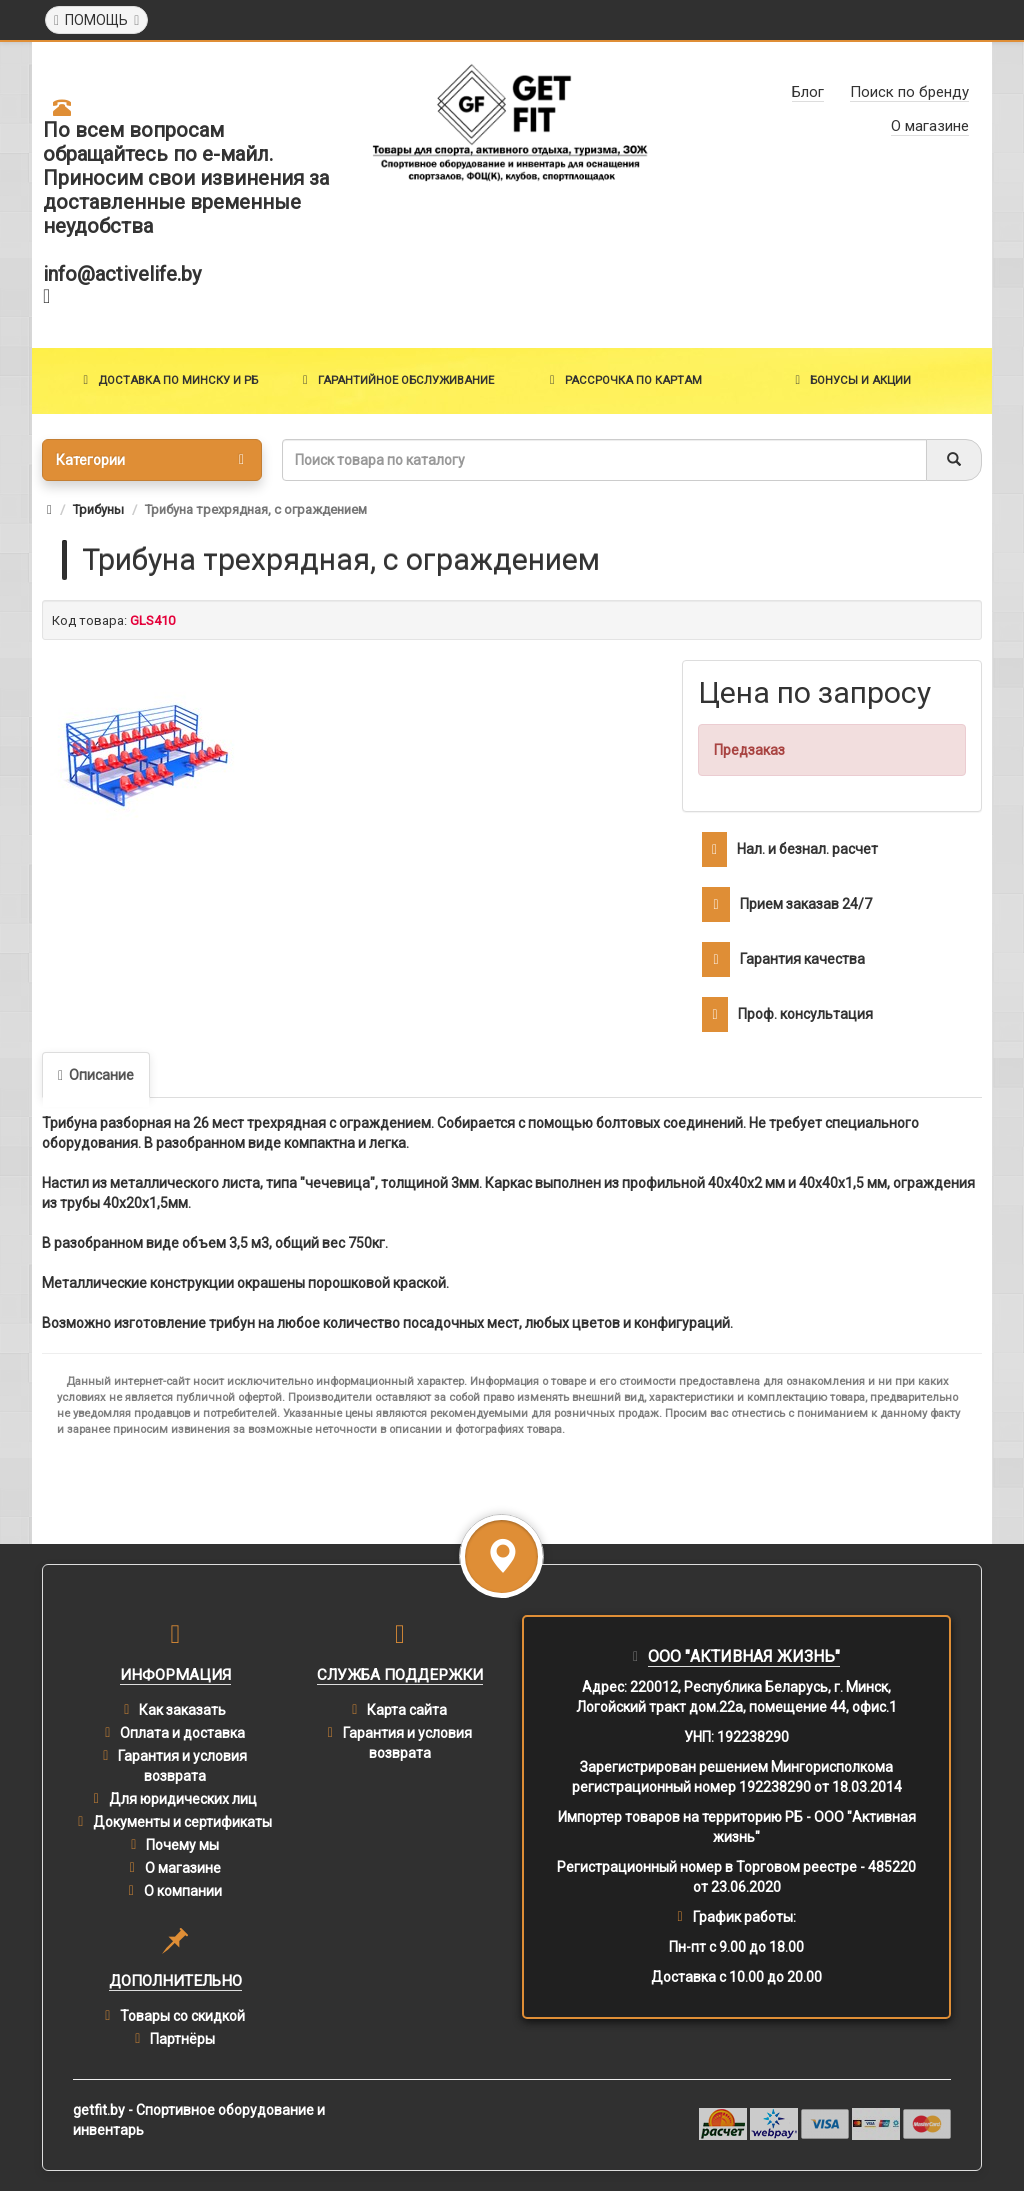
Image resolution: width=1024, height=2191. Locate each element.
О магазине (183, 1868)
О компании (183, 1891)
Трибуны (98, 509)
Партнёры (182, 2039)
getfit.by (99, 2110)
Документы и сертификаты (182, 1822)
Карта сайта (407, 1710)
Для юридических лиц (183, 1799)
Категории (150, 460)
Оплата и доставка (182, 1733)
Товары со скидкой (182, 2016)
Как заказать (182, 1710)
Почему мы (182, 1845)
